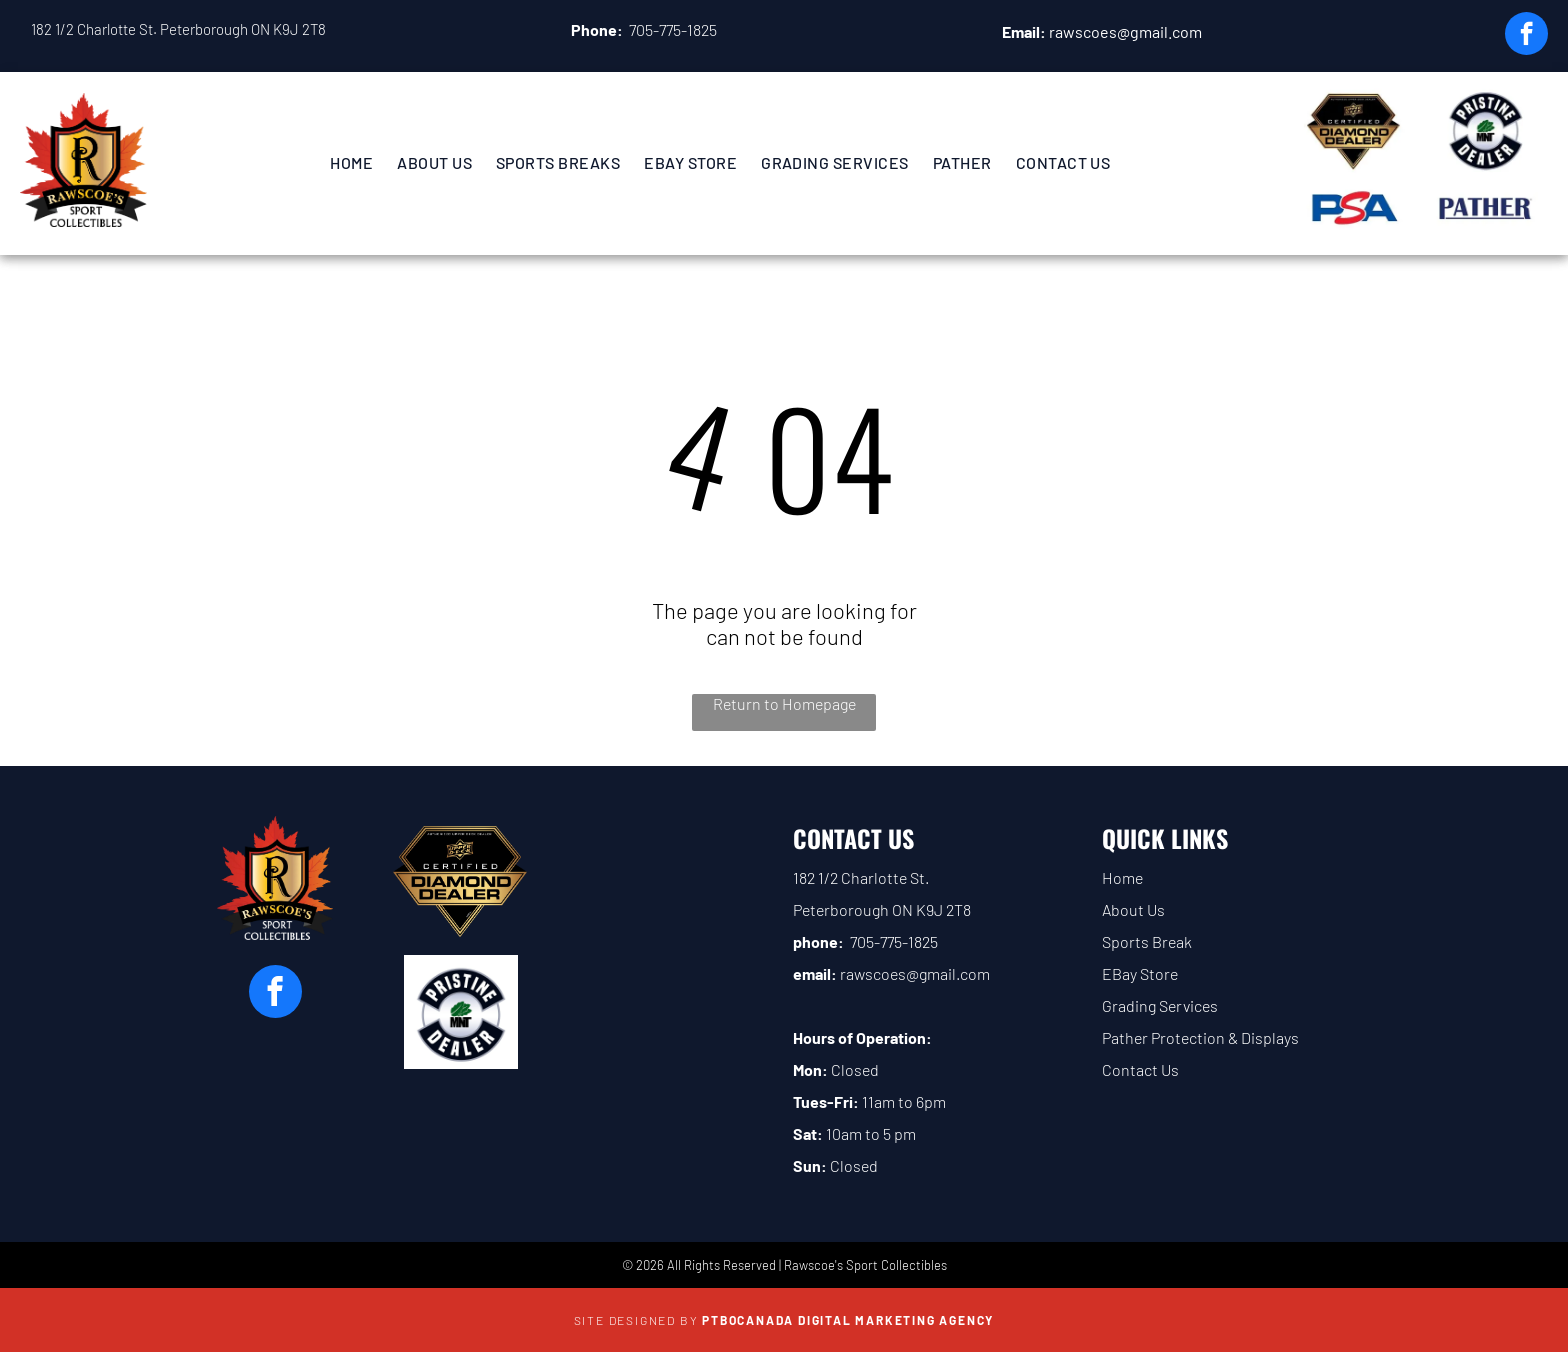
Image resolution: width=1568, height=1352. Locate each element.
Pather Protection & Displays (1200, 1037)
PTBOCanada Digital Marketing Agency (848, 1320)
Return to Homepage (784, 703)
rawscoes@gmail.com (1125, 31)
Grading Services (1160, 1005)
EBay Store (1140, 973)
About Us (1133, 909)
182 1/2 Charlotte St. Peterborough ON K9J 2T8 (178, 29)
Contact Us (1140, 1069)
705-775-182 (890, 941)
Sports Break (1147, 941)
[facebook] (1526, 36)
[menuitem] (351, 162)
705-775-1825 (673, 29)
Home (1122, 877)
